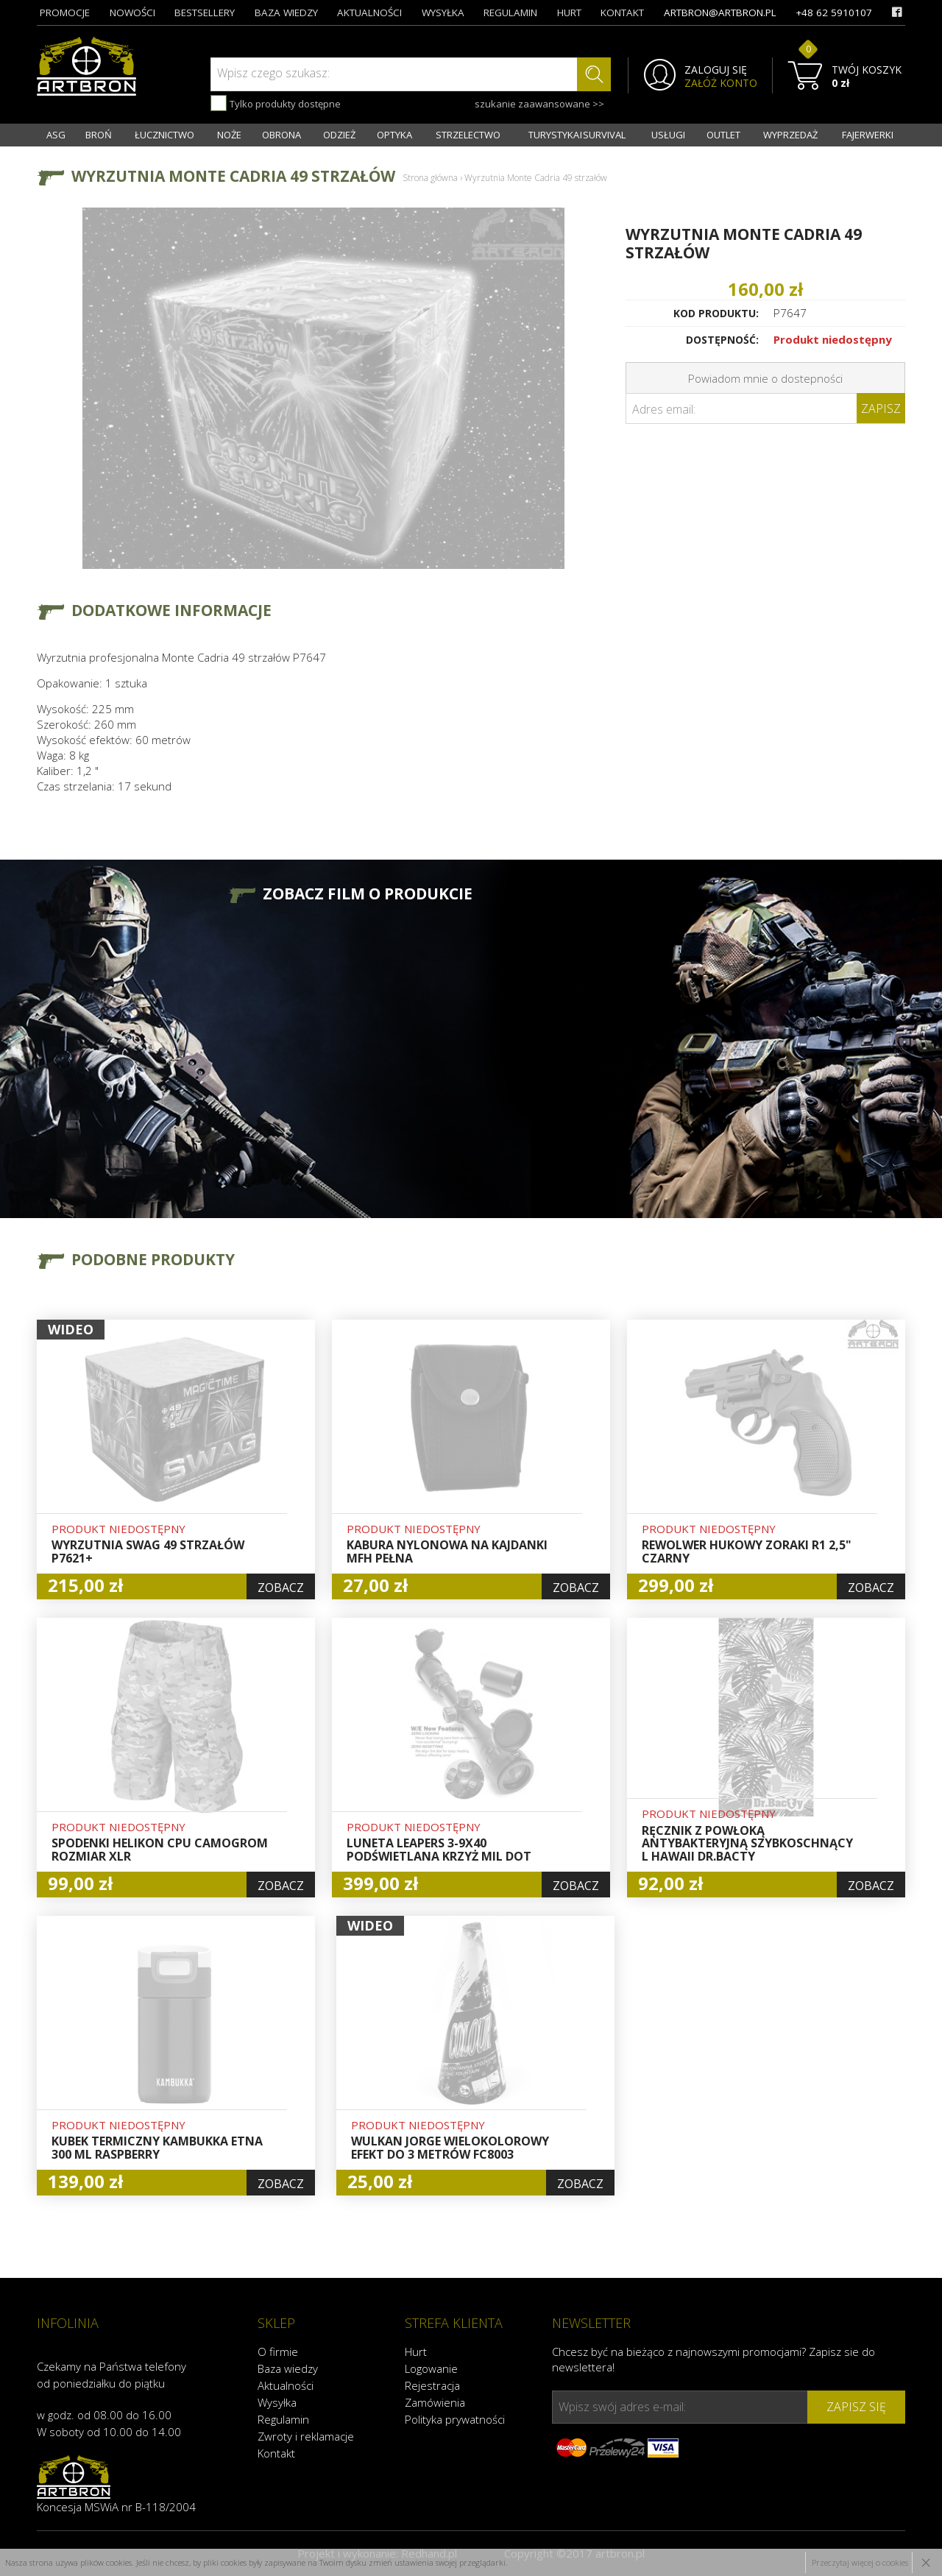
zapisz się (856, 2407)
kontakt (622, 12)
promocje (65, 12)
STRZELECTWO (468, 134)
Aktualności (286, 2385)
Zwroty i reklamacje (306, 2436)
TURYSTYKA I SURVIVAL (577, 134)
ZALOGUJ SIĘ (715, 70)
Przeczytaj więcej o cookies (860, 2562)
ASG (55, 134)
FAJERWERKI (867, 134)
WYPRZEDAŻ (790, 134)
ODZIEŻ (339, 134)
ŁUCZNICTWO (164, 134)
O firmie (278, 2351)
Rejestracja (432, 2385)
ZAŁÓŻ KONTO (720, 83)
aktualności (369, 12)
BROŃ (98, 134)
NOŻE (229, 134)
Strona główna (430, 177)
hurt (569, 12)
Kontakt (276, 2453)
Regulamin (283, 2419)
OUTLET (723, 134)
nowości (132, 12)
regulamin (510, 12)
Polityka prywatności (455, 2419)
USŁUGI (668, 134)
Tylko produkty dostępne (275, 103)
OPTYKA (394, 134)
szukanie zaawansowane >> (539, 103)
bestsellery (204, 12)
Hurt (416, 2351)
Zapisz (881, 408)
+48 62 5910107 (834, 12)
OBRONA (281, 134)
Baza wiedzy (288, 2368)
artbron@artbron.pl (720, 12)
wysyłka (443, 12)
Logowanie (431, 2368)
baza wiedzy (286, 12)
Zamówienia (435, 2402)
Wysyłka (277, 2402)
